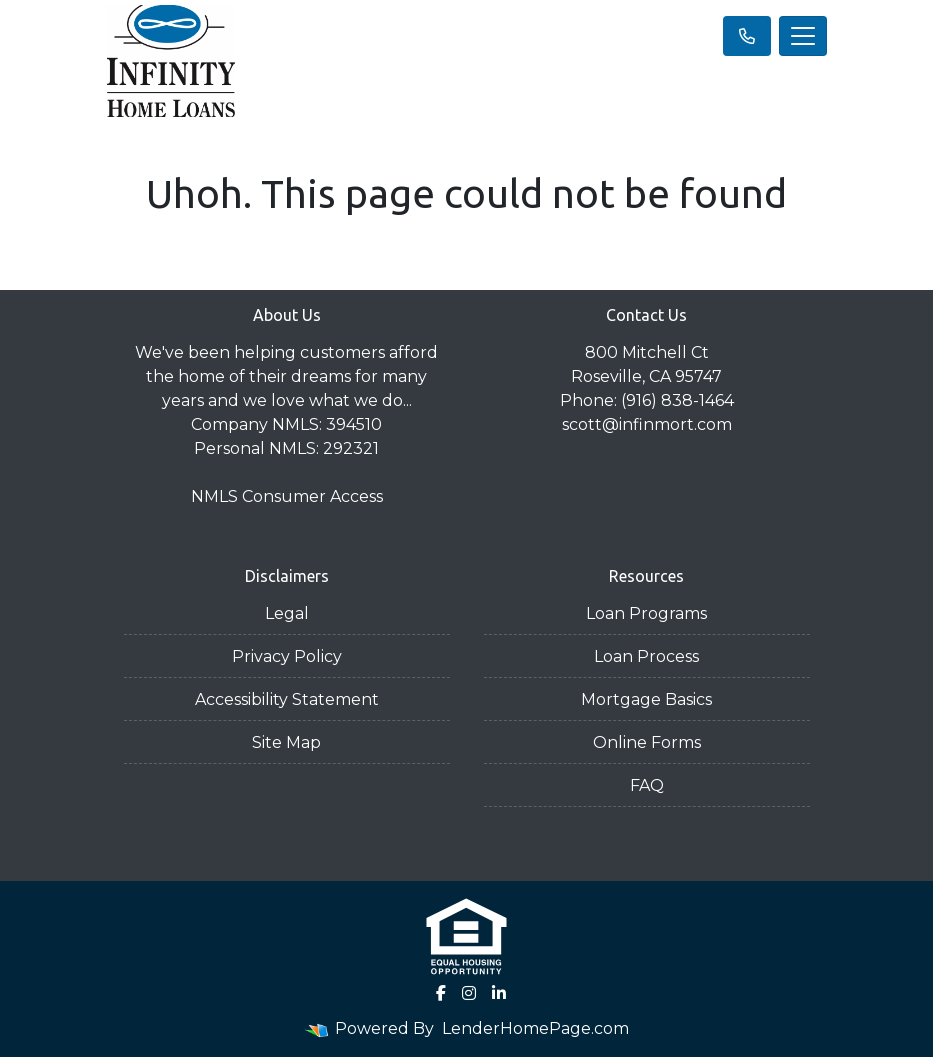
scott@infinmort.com (647, 424)
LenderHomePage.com (535, 1028)
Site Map (286, 742)
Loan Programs (646, 613)
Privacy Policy (287, 656)
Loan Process (646, 656)
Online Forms (647, 742)
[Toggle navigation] (803, 36)
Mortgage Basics (646, 699)
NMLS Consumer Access (287, 496)
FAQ (647, 785)
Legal (287, 613)
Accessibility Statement (287, 699)
